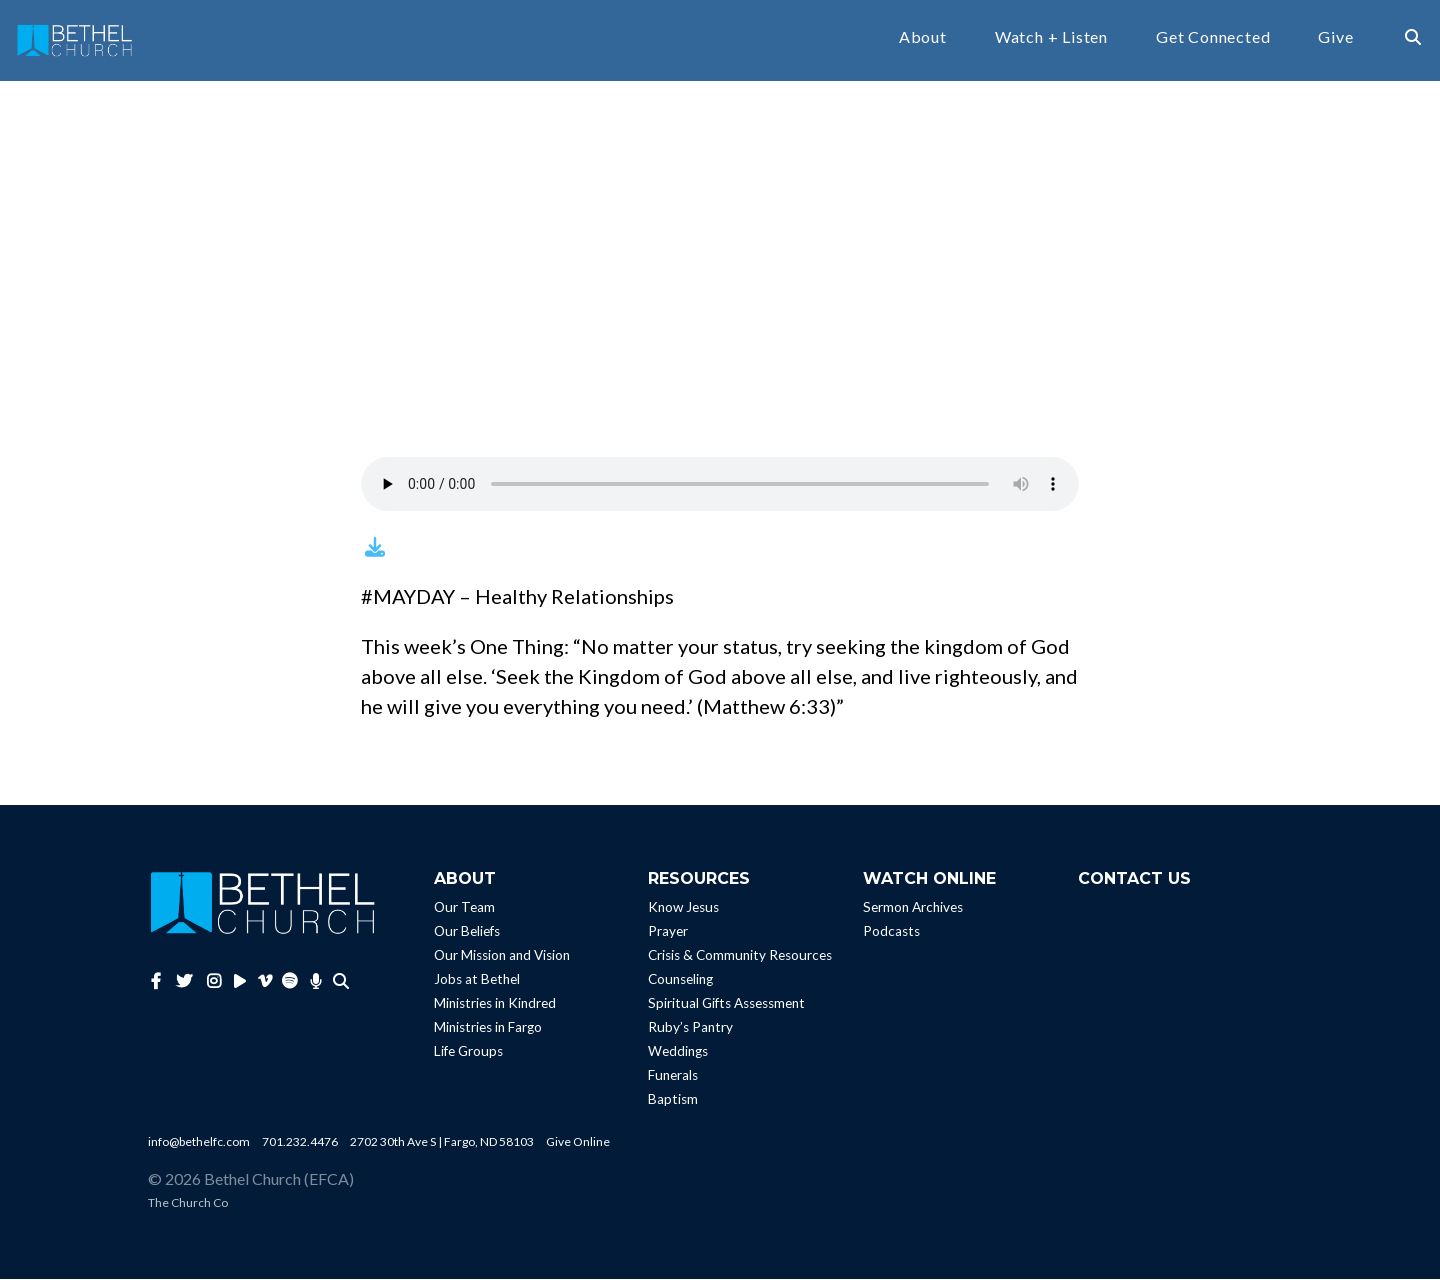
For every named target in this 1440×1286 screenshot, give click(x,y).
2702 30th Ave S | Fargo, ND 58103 (442, 1148)
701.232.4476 (300, 1148)
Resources (699, 885)
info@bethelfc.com (199, 1148)
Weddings (678, 1058)
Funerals (673, 1082)
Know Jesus (683, 914)
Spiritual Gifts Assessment (726, 1010)
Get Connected (1213, 40)
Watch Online (929, 885)
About (923, 40)
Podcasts (891, 938)
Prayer (668, 938)
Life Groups (468, 1058)
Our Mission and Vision (502, 962)
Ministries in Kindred (495, 1010)
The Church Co (188, 1209)
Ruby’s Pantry (690, 1034)
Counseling (680, 986)
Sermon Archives (913, 914)
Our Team (464, 914)
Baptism (673, 1106)
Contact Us (1134, 885)
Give (1335, 40)
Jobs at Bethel (477, 986)
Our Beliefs (467, 938)
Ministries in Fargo (488, 1034)
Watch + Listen (1051, 40)
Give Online (578, 1148)
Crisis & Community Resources (740, 962)
